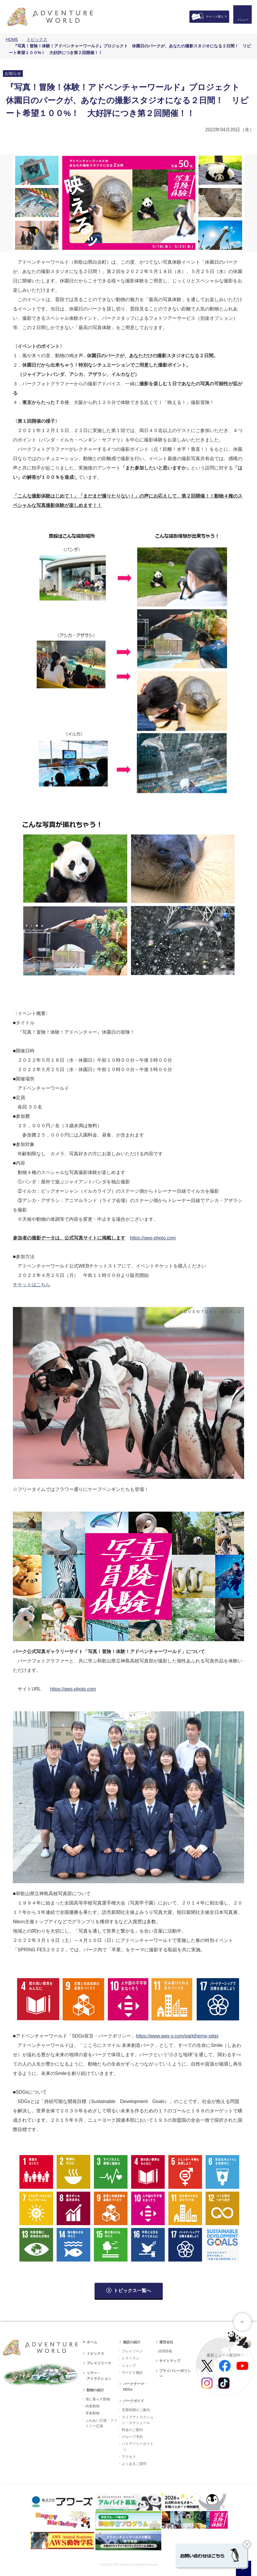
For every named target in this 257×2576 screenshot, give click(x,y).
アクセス (129, 2457)
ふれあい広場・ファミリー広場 (101, 2423)
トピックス (37, 39)
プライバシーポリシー (175, 2373)
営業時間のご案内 (136, 2410)
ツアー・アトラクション (99, 2376)
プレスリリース (99, 2363)
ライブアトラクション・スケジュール (137, 2420)
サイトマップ (169, 2361)
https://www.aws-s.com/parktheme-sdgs (177, 2035)
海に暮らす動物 (97, 2399)
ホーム (92, 2342)
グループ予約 (132, 2437)
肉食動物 (92, 2406)
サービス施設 (132, 2372)
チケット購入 (215, 16)
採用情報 (165, 2351)
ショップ (129, 2365)
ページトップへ (242, 2322)
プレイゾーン (132, 2351)
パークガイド (133, 2401)
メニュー (240, 22)
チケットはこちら (31, 1284)
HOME (12, 39)
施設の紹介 (132, 2342)
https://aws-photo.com (153, 1237)
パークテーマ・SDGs (135, 2387)
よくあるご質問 (134, 2464)
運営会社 (166, 2342)
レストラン (130, 2358)
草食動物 (92, 2413)
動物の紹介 (95, 2390)
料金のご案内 (132, 2430)
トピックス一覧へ (132, 2290)
